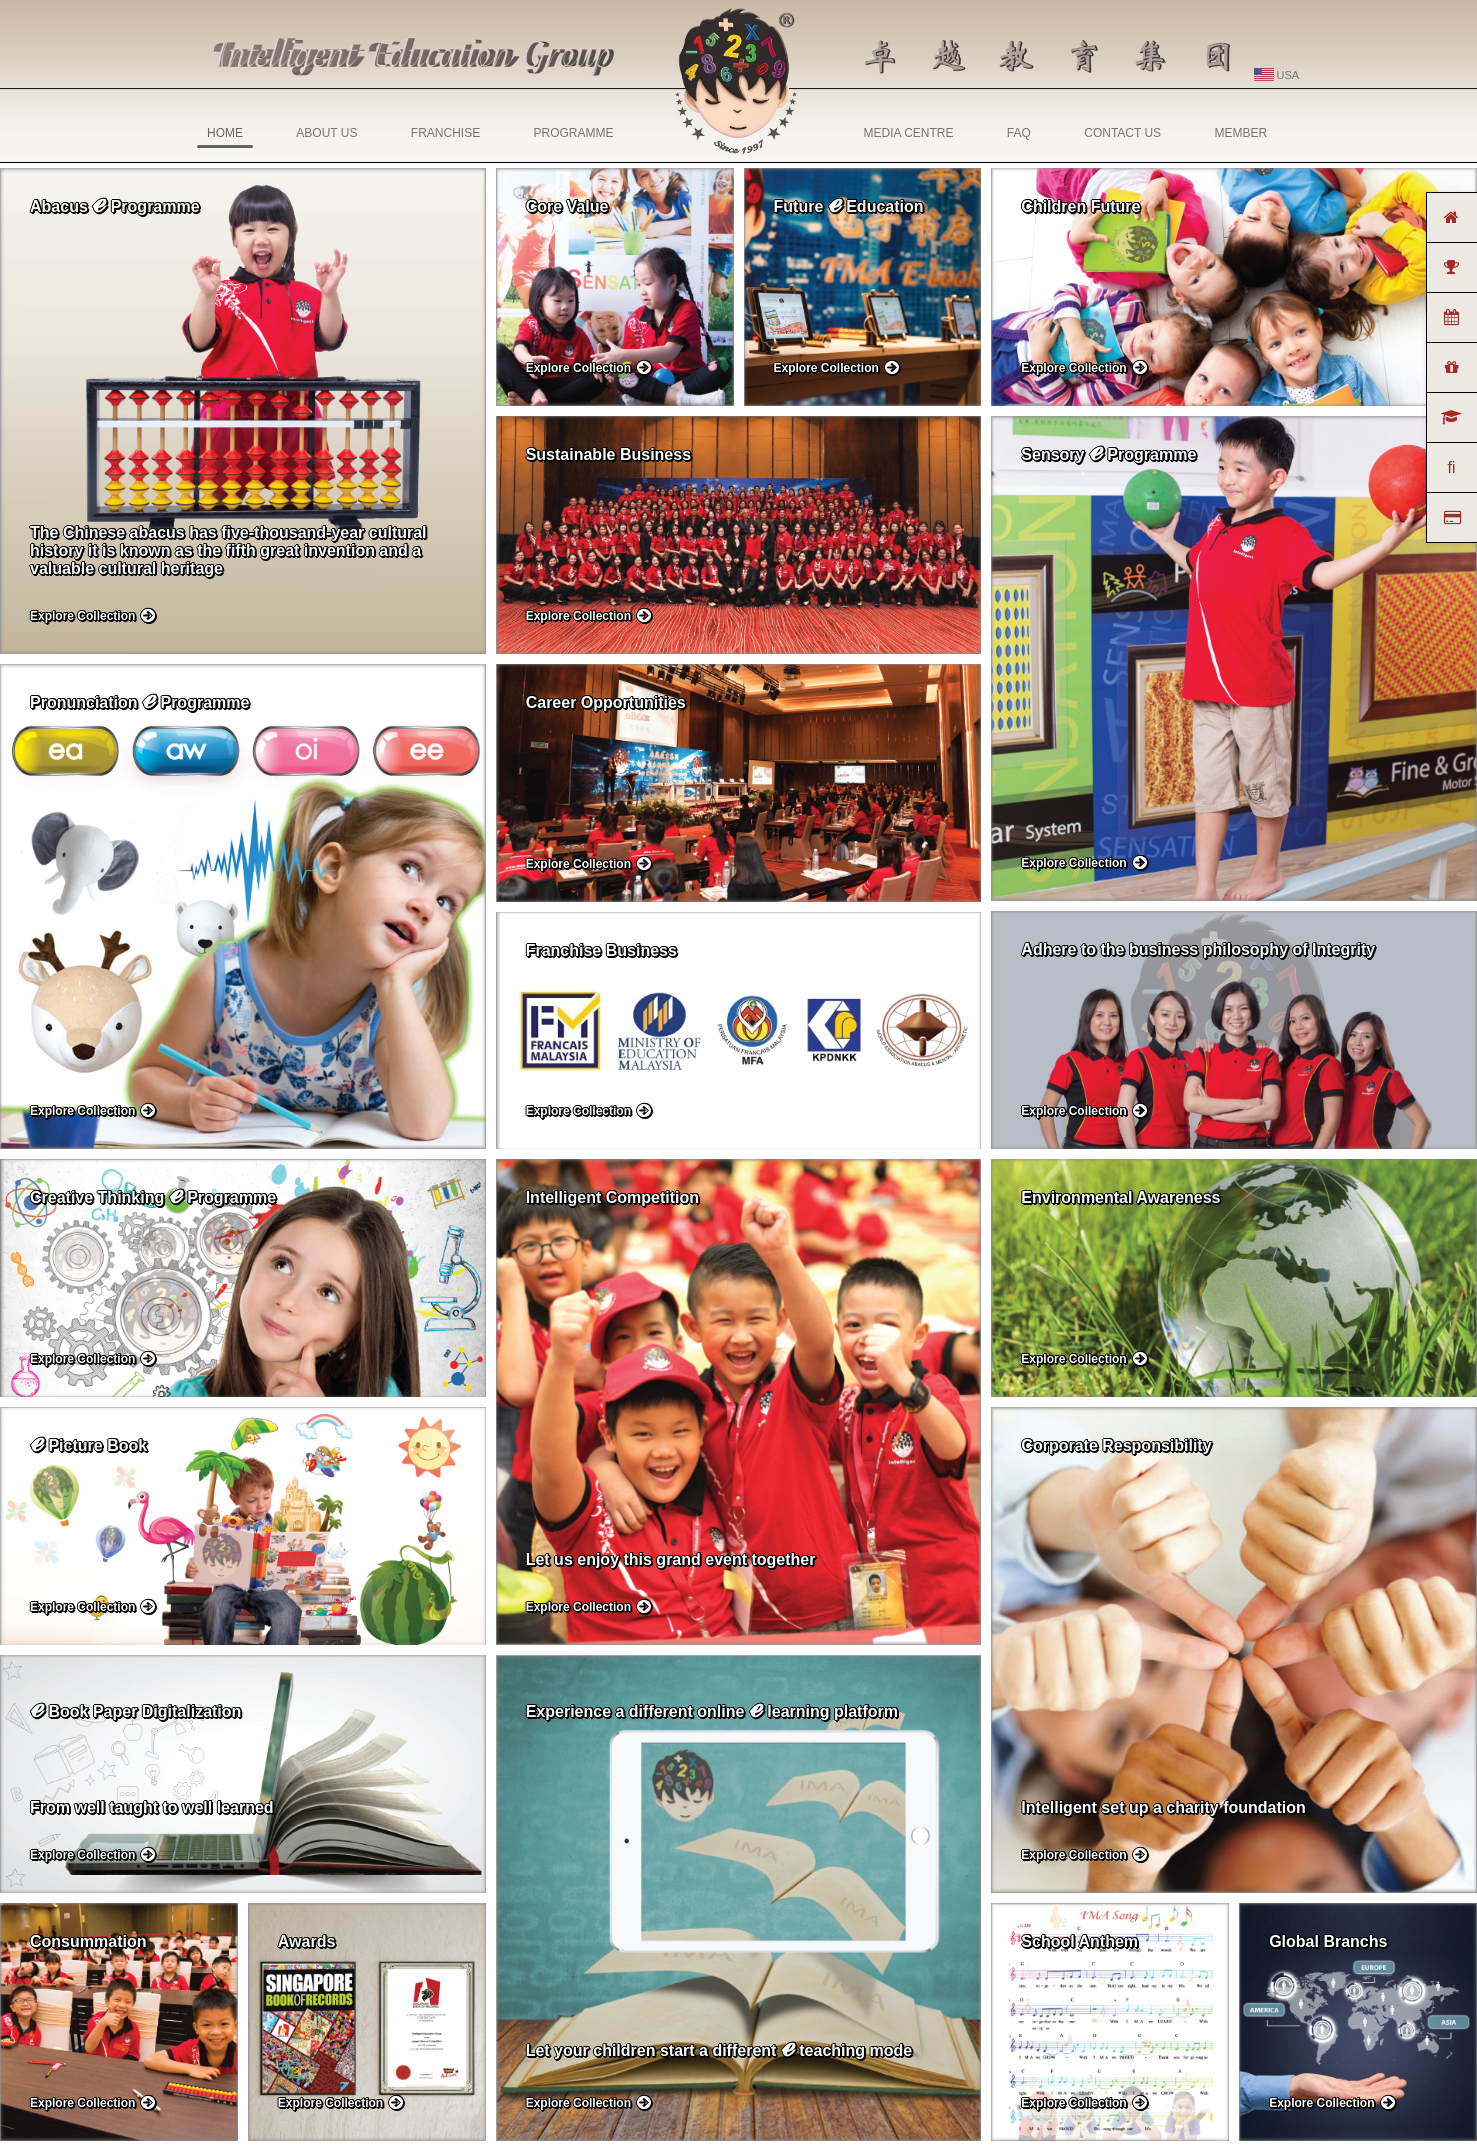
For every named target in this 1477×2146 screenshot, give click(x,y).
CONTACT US (1122, 133)
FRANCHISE (445, 133)
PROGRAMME (573, 133)
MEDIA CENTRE (909, 133)
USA (1277, 75)
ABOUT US (326, 133)
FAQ (1019, 133)
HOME (225, 137)
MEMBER (1240, 133)
